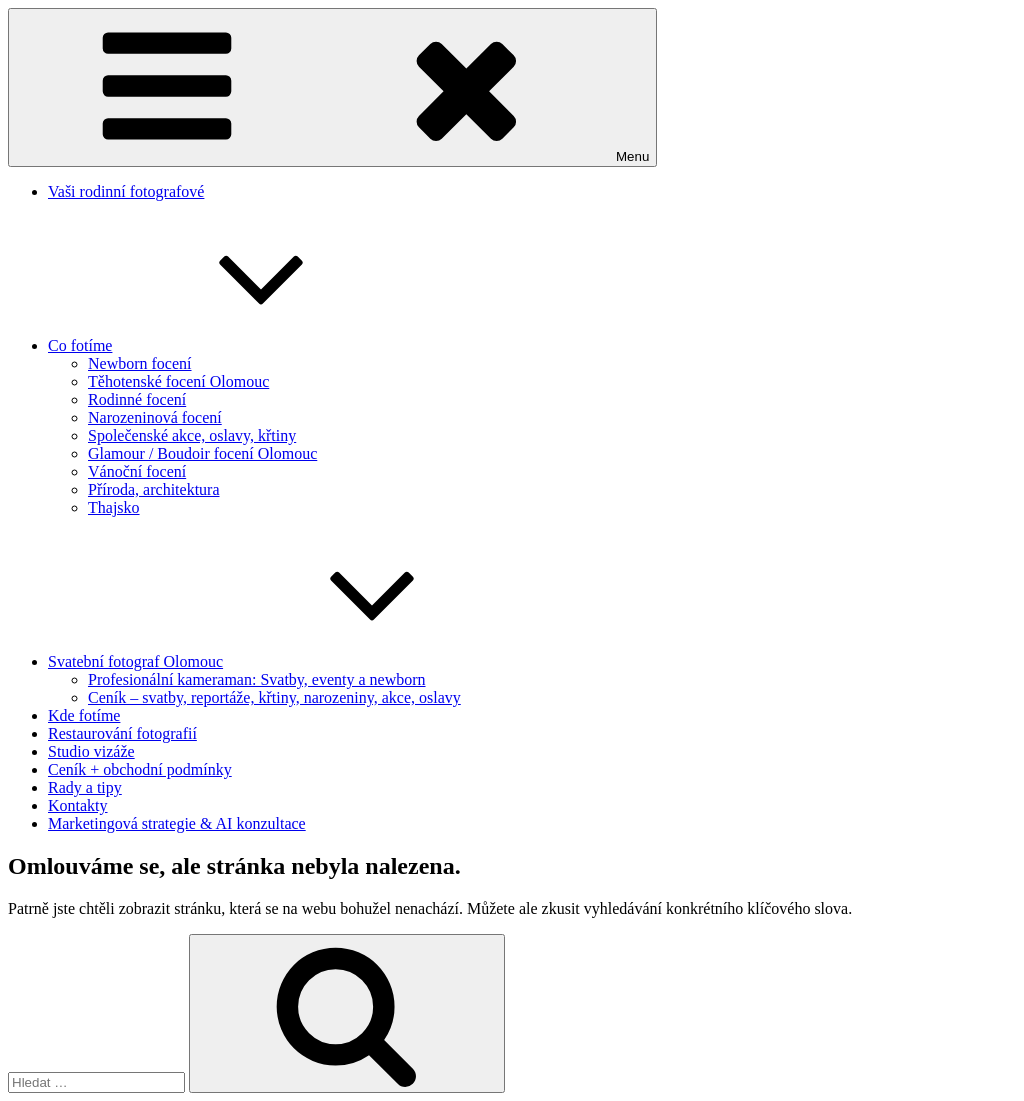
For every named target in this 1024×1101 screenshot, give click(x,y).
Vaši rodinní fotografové (126, 191)
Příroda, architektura (154, 489)
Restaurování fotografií (122, 733)
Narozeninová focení (155, 417)
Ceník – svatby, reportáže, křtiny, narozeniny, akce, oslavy (274, 697)
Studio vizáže (91, 751)
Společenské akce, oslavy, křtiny (192, 435)
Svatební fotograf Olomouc (285, 661)
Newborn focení (140, 363)
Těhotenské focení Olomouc (178, 381)
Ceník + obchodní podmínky (140, 769)
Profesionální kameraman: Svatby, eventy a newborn (257, 679)
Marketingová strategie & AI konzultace (177, 823)
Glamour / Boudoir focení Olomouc (202, 453)
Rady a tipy (85, 787)
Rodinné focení (137, 399)
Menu (332, 87)
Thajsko (114, 507)
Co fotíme (230, 345)
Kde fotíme (84, 715)
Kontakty (78, 805)
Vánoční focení (137, 471)
